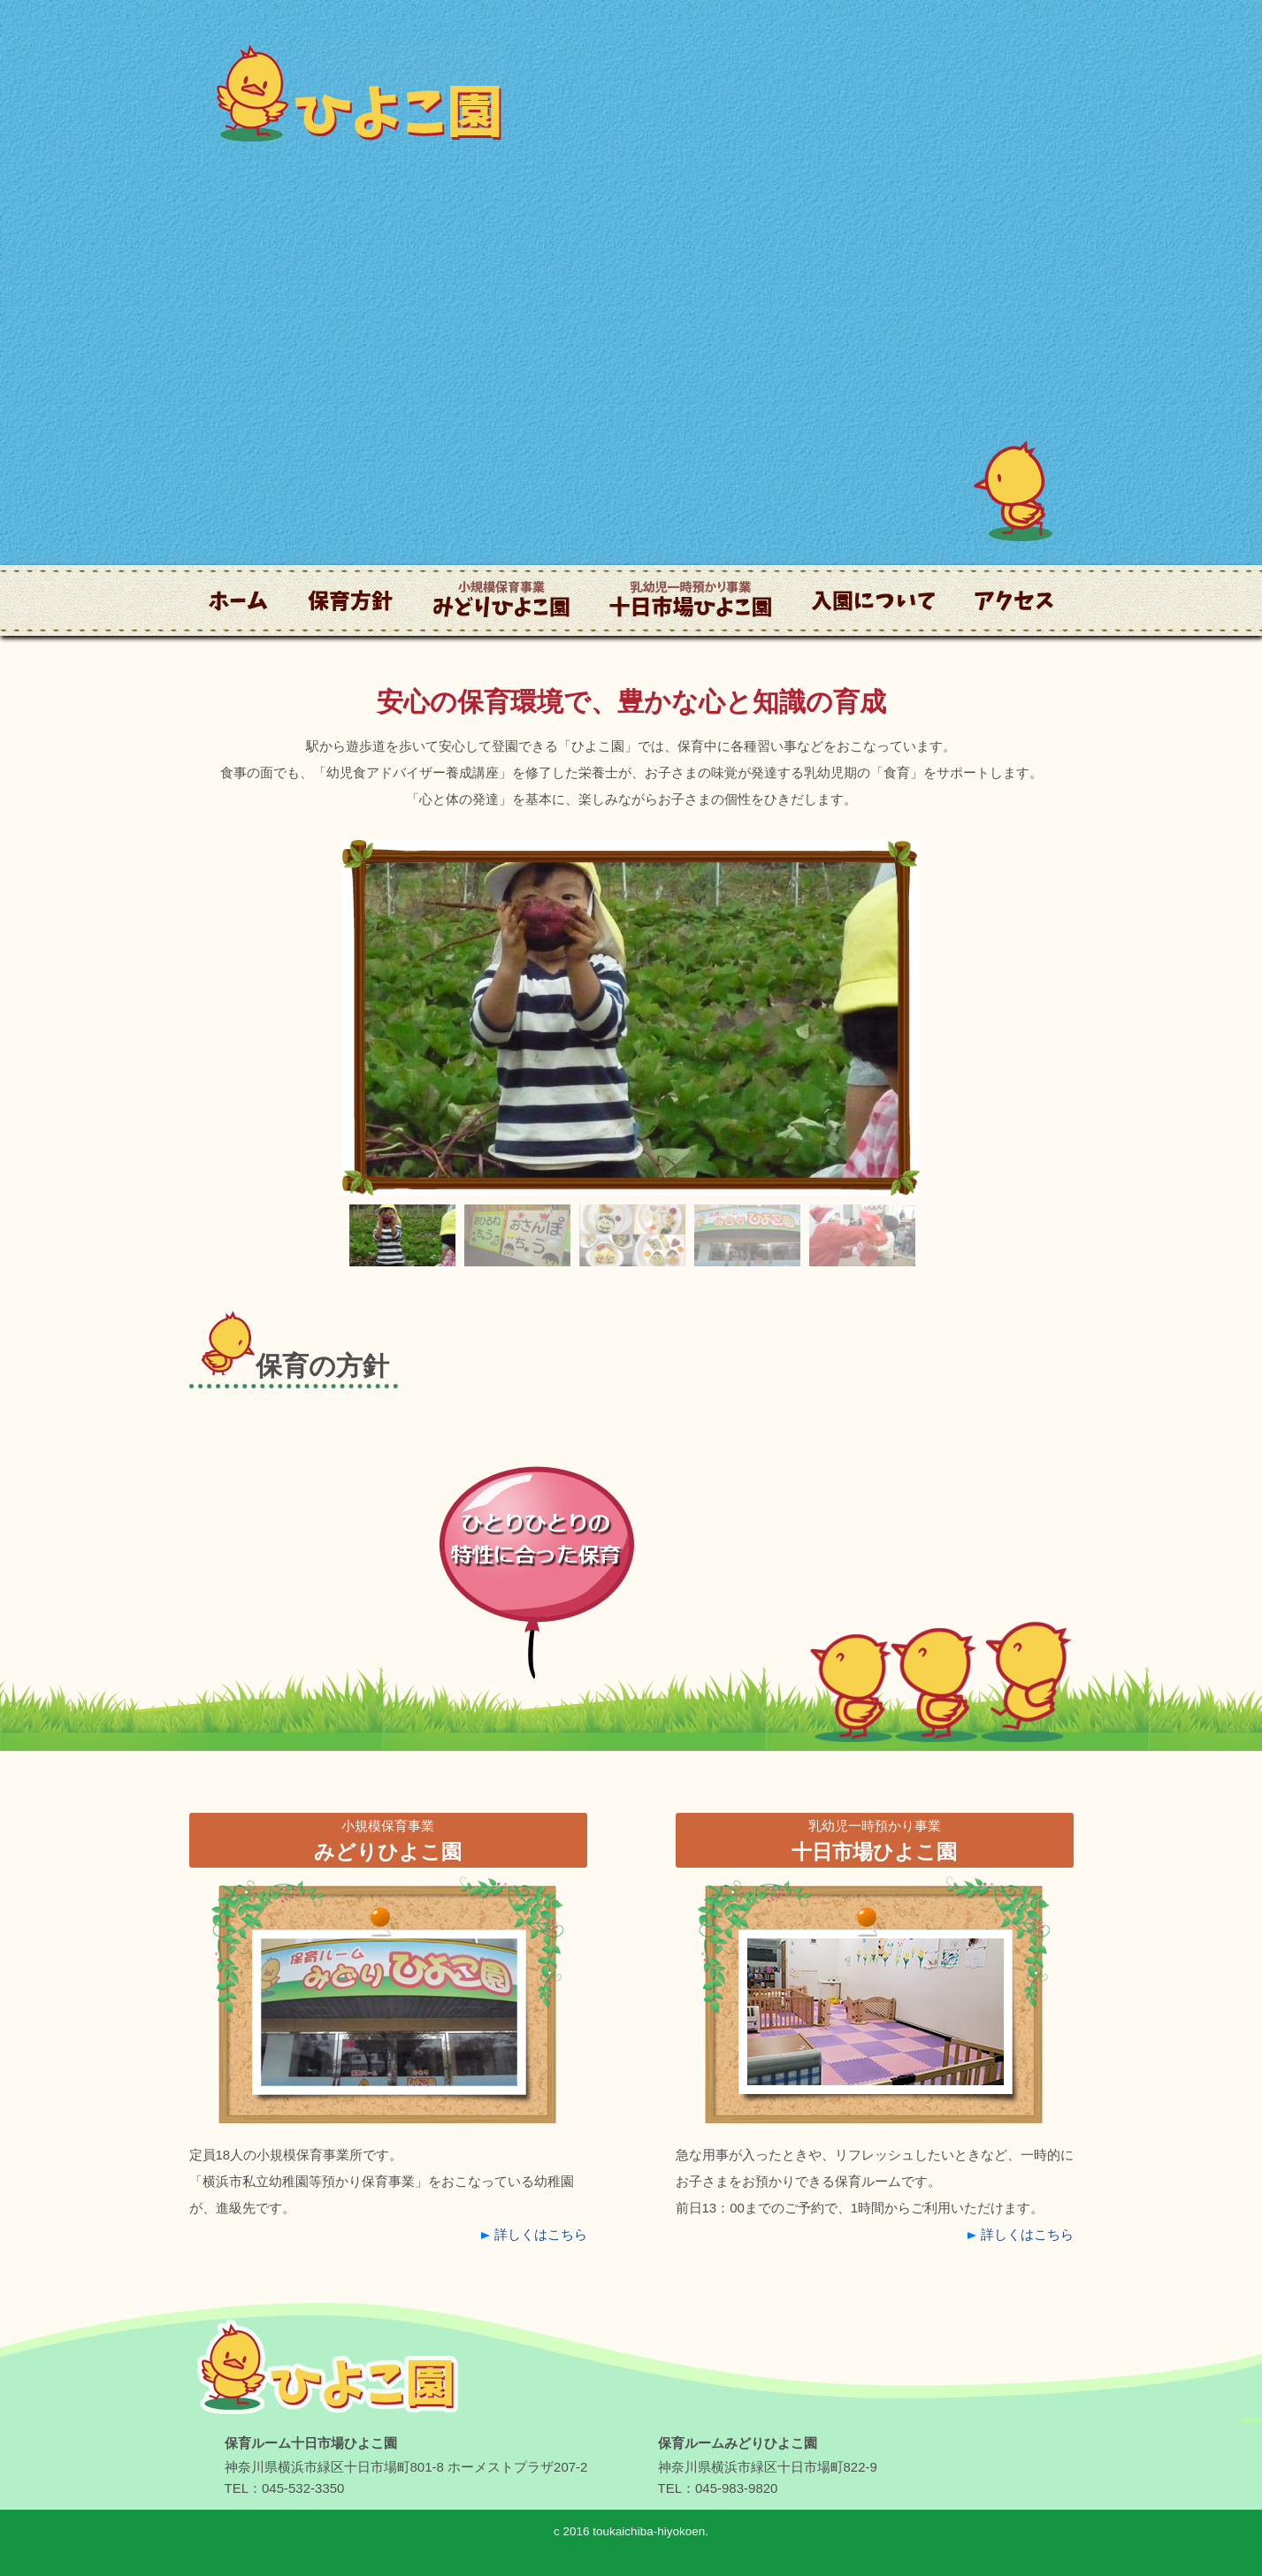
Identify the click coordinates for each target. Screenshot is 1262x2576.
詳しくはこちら (540, 2234)
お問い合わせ (1127, 206)
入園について (831, 648)
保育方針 (313, 648)
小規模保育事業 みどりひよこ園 (501, 662)
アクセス (980, 648)
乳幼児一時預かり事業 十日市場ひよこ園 (684, 662)
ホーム (209, 648)
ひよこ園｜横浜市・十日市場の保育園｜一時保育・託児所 (355, 167)
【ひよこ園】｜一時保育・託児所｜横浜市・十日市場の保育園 (322, 2442)
